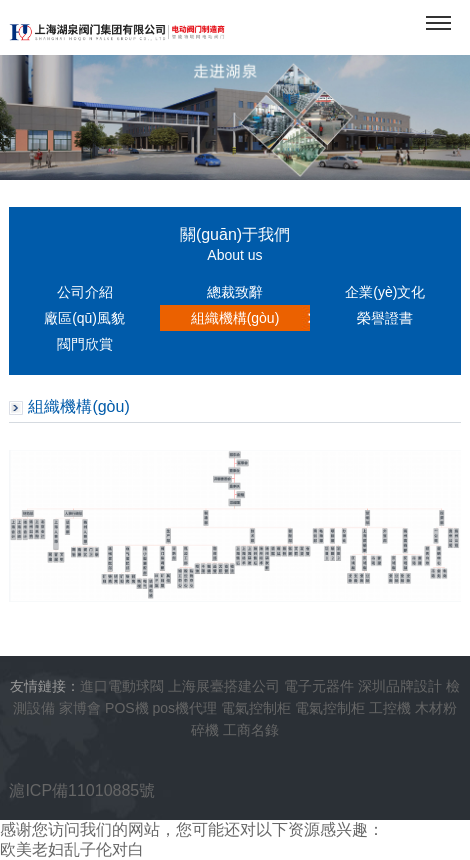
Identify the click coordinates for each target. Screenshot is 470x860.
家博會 (80, 708)
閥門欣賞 (85, 344)
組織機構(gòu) (235, 318)
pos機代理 (185, 708)
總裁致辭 (235, 292)
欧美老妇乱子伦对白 (72, 849)
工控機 (390, 708)
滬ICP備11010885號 (82, 790)
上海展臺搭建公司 (224, 686)
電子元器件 (319, 686)
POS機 (127, 708)
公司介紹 (85, 292)
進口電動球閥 (122, 686)
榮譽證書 (385, 318)
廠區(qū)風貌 (84, 318)
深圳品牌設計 (400, 686)
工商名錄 (251, 730)
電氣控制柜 (256, 708)
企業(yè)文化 (385, 292)
